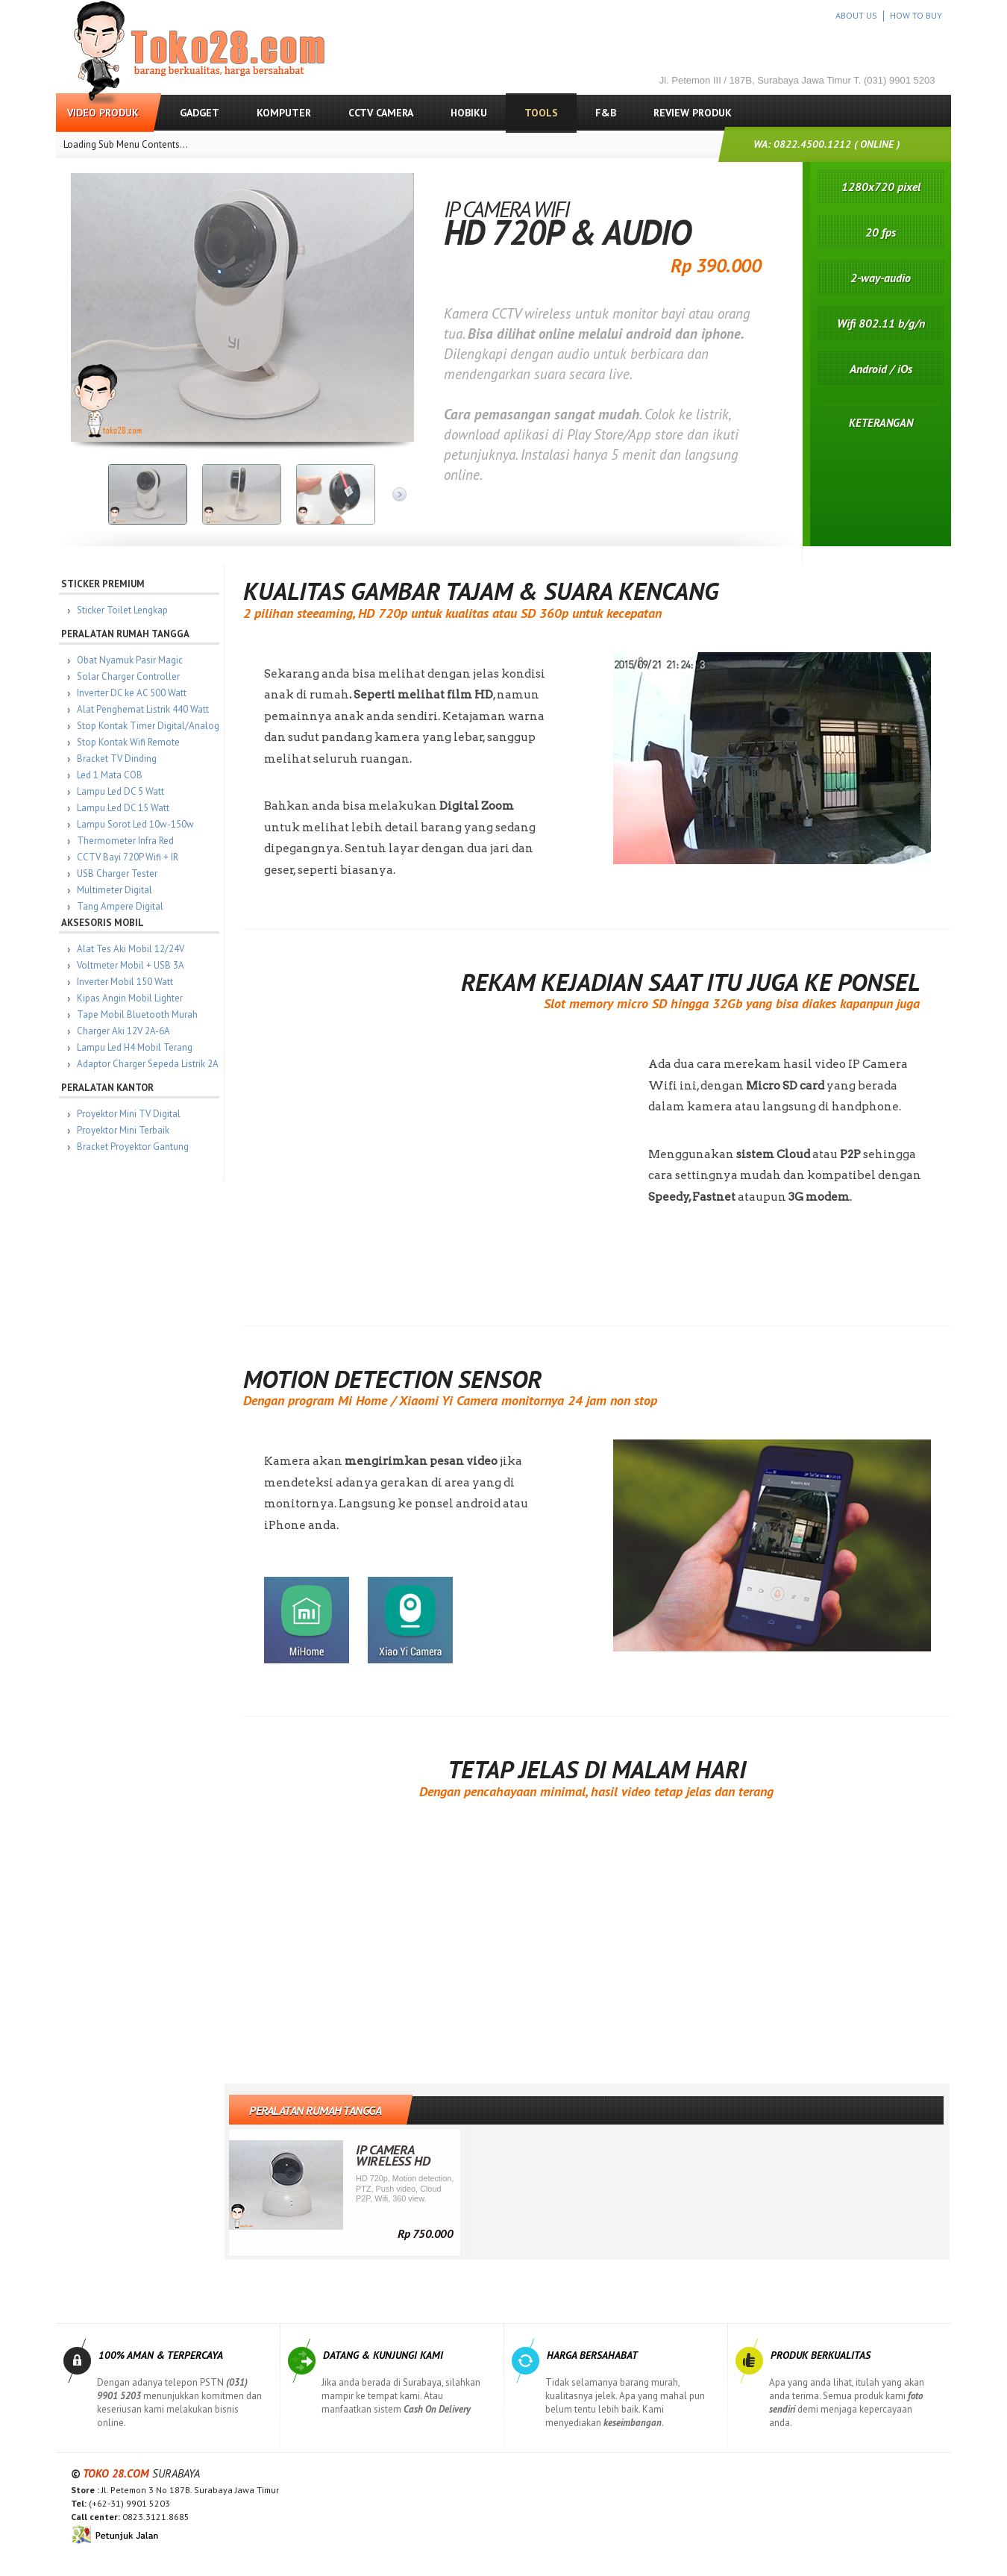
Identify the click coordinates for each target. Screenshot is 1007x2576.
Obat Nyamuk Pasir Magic (131, 660)
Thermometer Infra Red (126, 840)
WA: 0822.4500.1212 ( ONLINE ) (826, 144)
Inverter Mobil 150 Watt (126, 981)
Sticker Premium (104, 584)
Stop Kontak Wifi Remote (129, 742)
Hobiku (469, 112)
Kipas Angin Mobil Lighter (131, 998)
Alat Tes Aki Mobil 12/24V (132, 948)
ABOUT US (856, 15)
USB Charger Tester (118, 873)
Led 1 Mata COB (111, 775)
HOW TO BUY (916, 15)
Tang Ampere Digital (121, 906)
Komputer (284, 112)
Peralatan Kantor (109, 1087)
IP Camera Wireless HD (394, 2155)
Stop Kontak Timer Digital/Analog (149, 725)
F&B (605, 112)
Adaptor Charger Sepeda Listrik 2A (149, 1063)
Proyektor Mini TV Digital (130, 1113)
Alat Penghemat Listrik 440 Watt (144, 709)
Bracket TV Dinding (118, 758)
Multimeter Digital (116, 890)
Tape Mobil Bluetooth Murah (138, 1014)
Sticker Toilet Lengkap (123, 610)
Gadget (199, 112)
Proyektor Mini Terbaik (124, 1130)
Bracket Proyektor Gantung (134, 1146)
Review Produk (692, 112)
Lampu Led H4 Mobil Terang (136, 1047)
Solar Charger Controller (129, 676)
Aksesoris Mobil (104, 922)
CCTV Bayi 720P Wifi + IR (129, 857)
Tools (541, 112)
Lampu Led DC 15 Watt (124, 807)
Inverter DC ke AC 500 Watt (133, 693)
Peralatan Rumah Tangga (127, 634)
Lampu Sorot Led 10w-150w (136, 824)
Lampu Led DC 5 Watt (122, 791)
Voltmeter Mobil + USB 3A (132, 965)
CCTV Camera (380, 112)
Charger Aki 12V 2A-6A (125, 1031)
